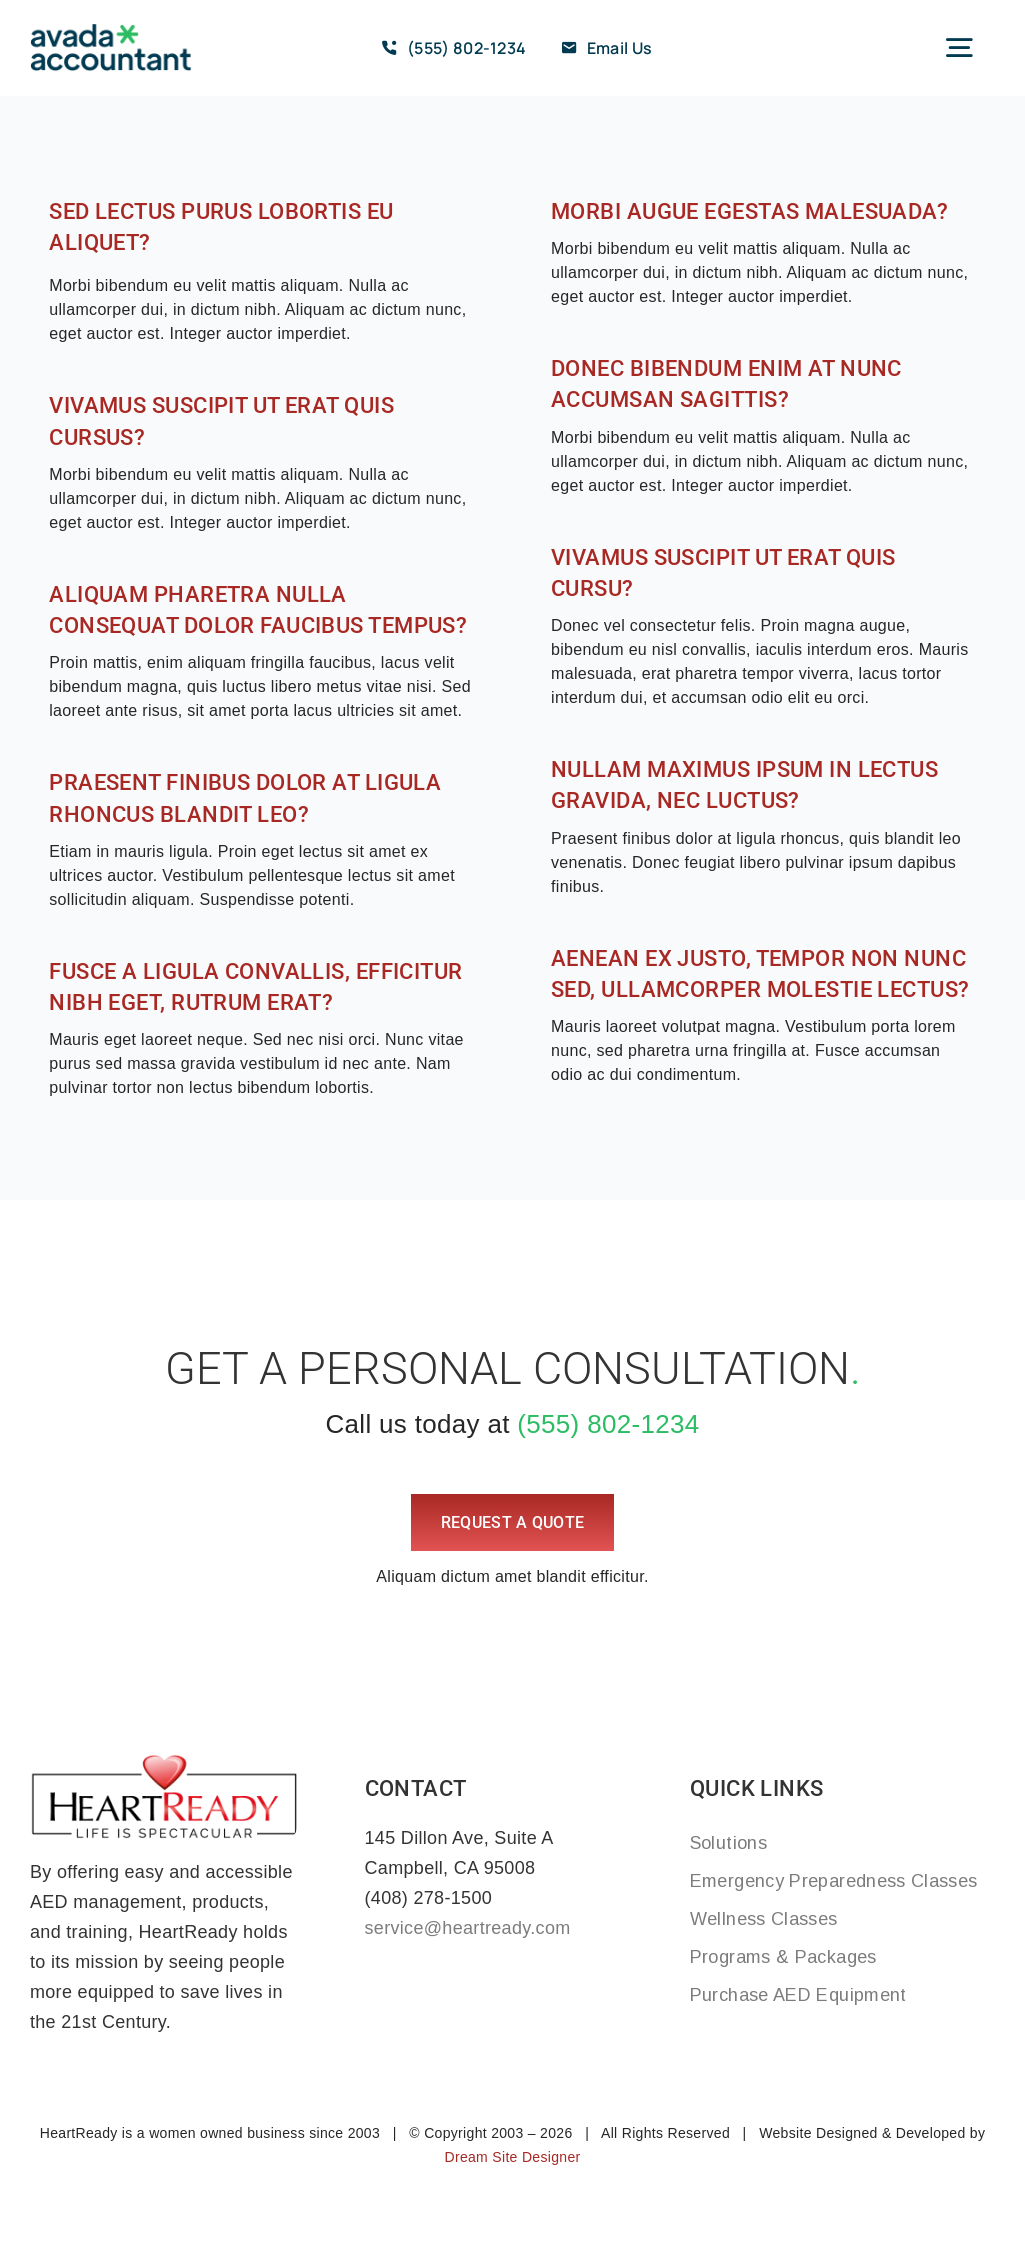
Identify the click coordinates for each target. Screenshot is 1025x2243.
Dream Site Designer (512, 2157)
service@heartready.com (468, 1928)
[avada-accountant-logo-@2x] (111, 31)
